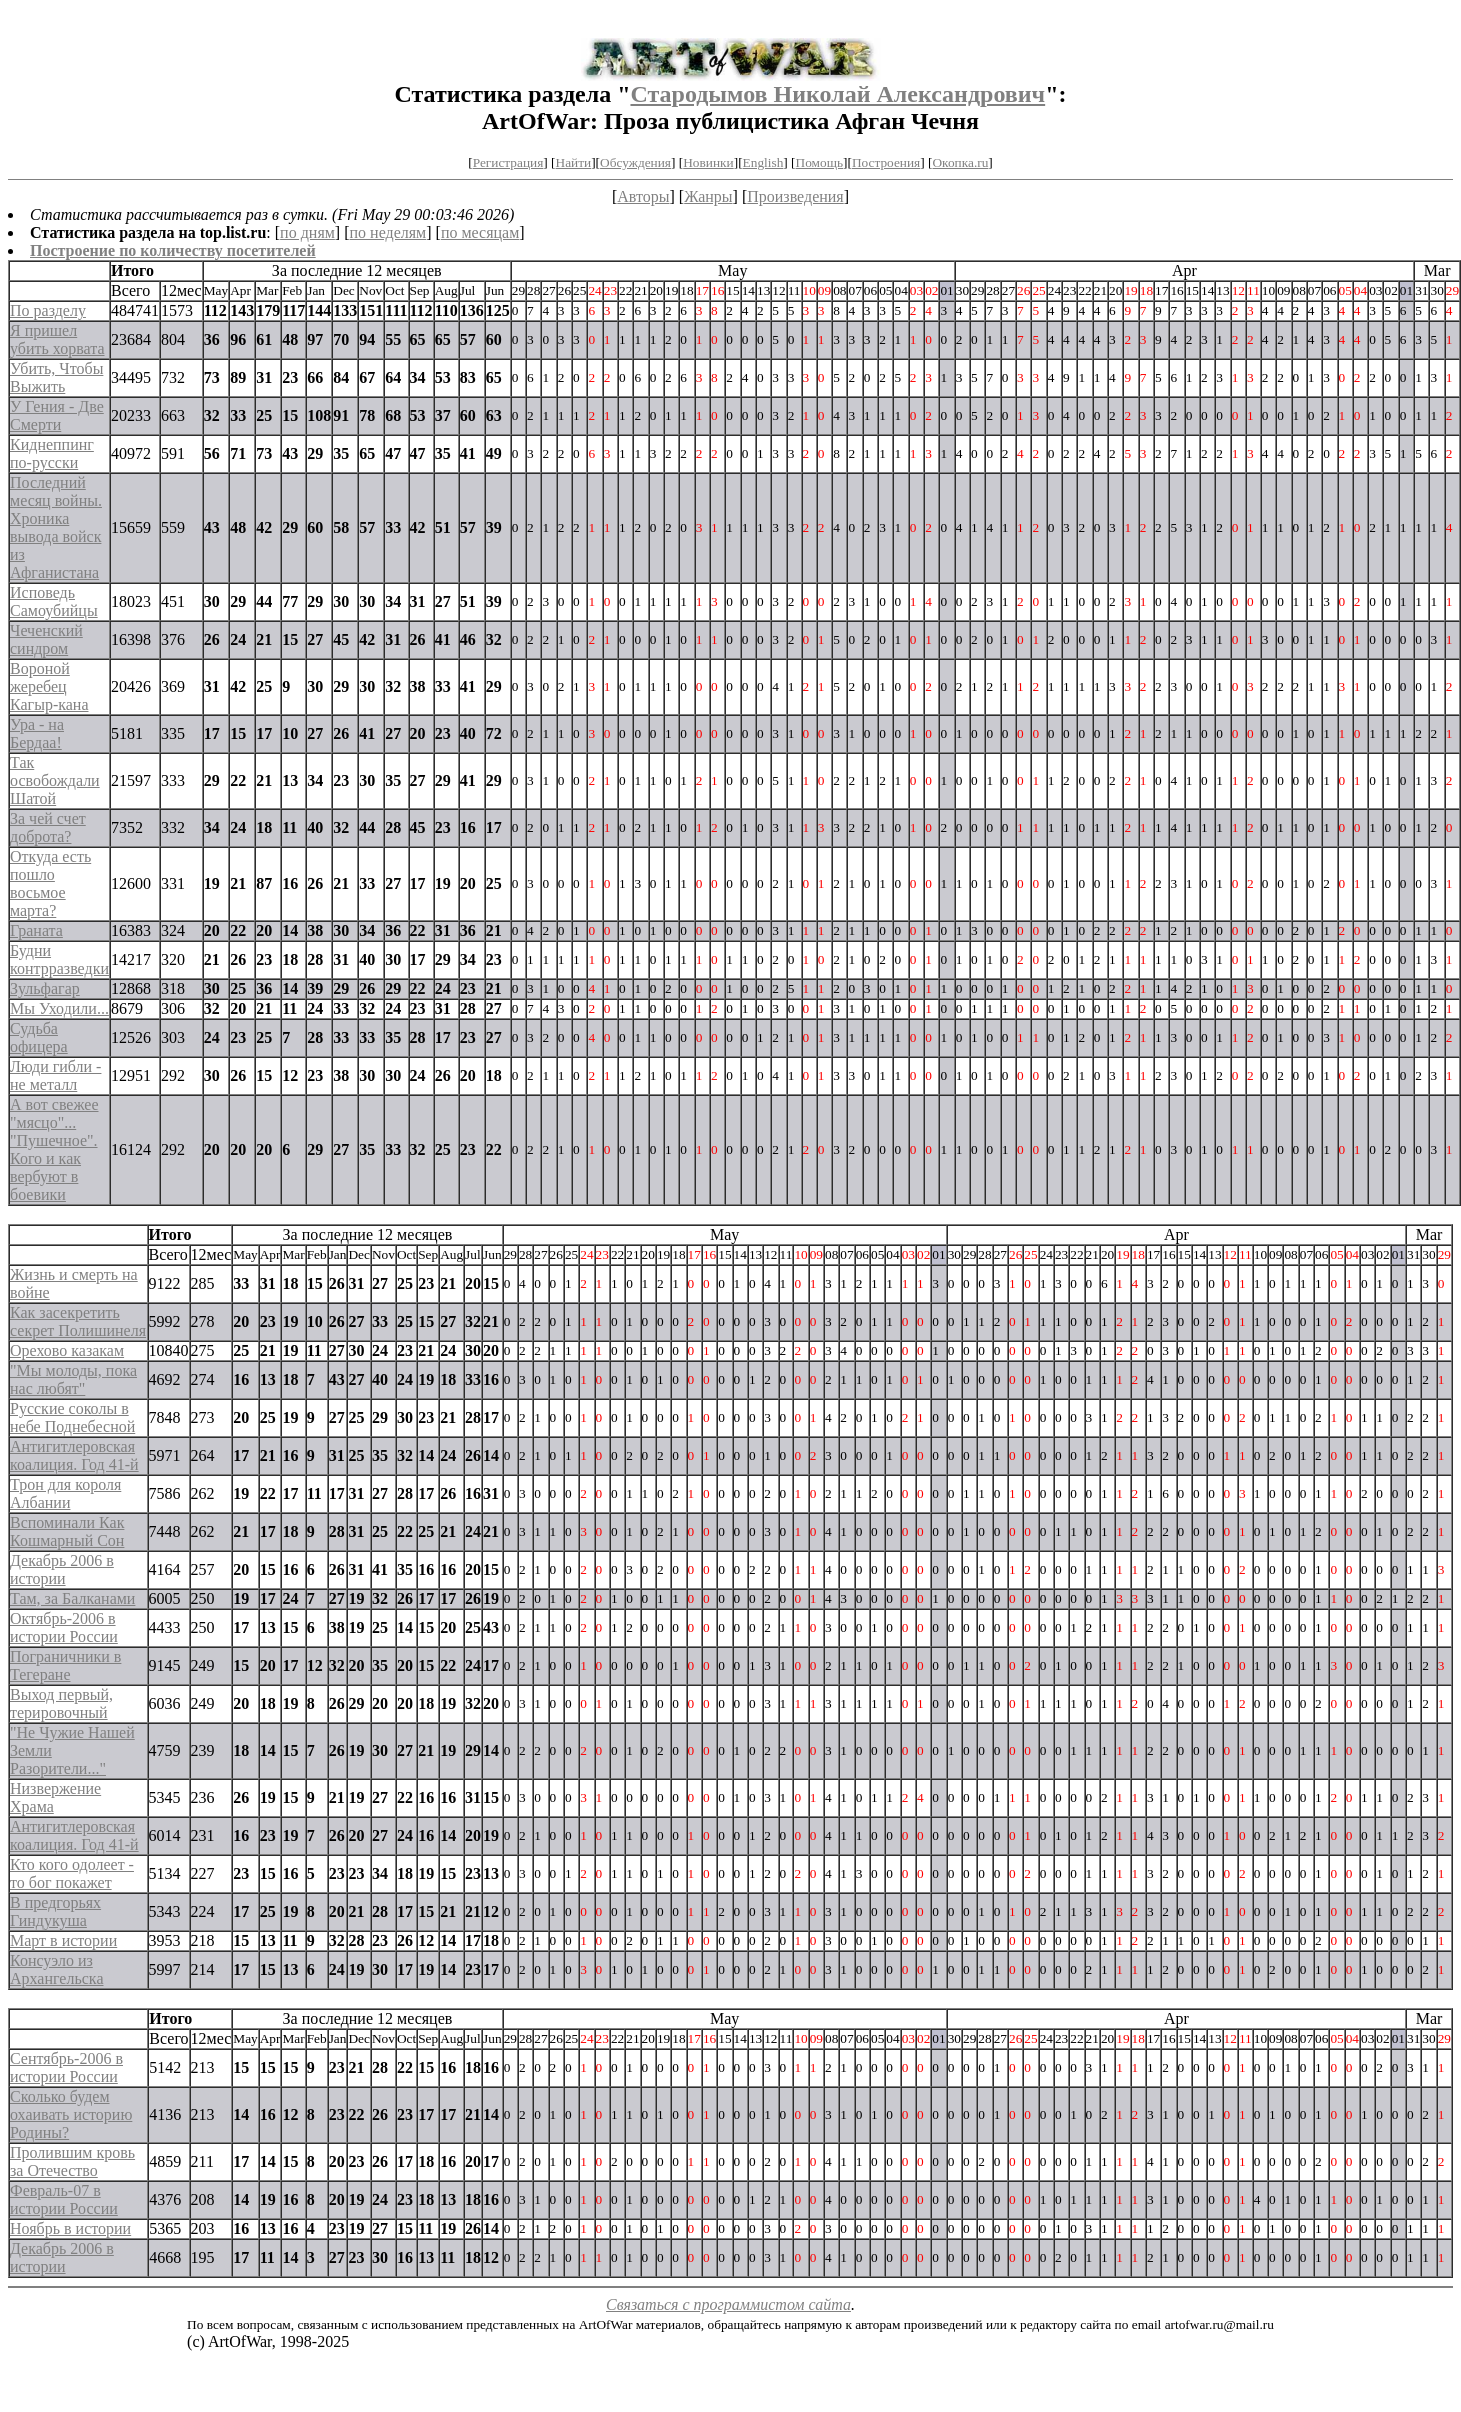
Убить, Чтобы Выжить (56, 377)
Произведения (795, 196)
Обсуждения (635, 162)
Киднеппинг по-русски (52, 453)
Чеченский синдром (46, 639)
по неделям (388, 232)
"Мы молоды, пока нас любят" (73, 1379)
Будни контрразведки (59, 959)
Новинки (708, 162)
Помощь (819, 162)
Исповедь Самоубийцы (54, 601)
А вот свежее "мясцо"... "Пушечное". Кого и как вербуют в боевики (54, 1149)
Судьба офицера (39, 1037)
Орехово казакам (67, 1350)
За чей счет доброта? (48, 827)
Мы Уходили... (59, 1008)
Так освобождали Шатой (55, 780)
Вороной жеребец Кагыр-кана (49, 686)
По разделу (48, 310)
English (763, 162)
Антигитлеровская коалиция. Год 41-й (74, 1455)
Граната (36, 930)
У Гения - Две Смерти (57, 415)
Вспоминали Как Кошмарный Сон (67, 1531)
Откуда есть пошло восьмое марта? (50, 883)
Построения (886, 162)
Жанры (708, 196)
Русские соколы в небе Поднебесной (72, 1417)
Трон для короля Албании (65, 1493)
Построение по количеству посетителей (173, 250)
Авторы (643, 196)
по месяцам (480, 232)
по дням (307, 232)
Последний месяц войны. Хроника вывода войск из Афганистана (56, 527)
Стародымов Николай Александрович (837, 94)
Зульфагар (45, 988)
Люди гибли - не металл (55, 1075)
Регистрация (508, 162)
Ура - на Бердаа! (37, 733)
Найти (574, 162)
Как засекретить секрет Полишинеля (78, 1321)
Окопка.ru (960, 162)
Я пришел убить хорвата (57, 339)
